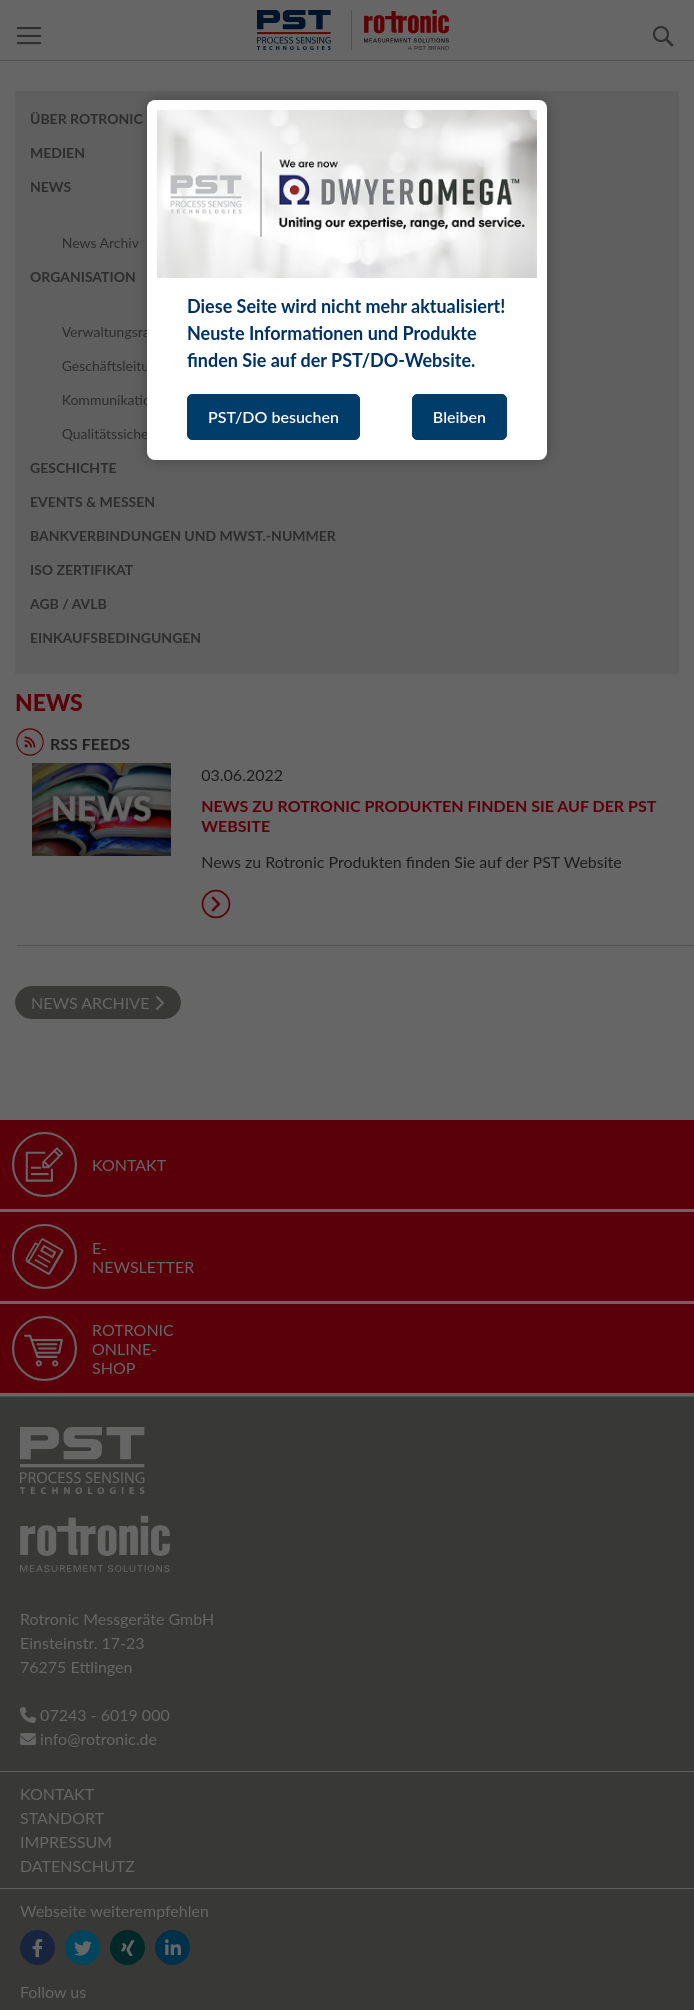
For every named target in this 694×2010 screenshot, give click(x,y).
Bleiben (459, 416)
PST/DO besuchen (273, 416)
